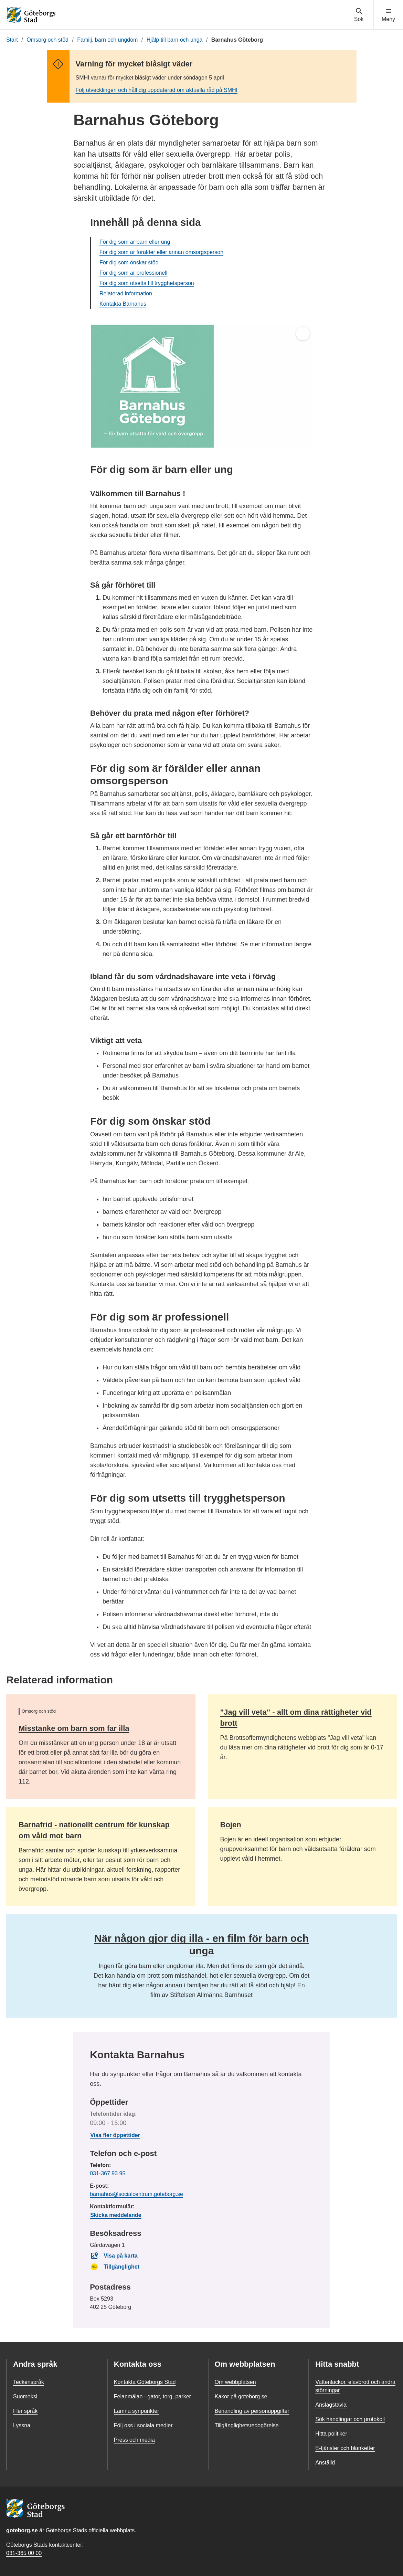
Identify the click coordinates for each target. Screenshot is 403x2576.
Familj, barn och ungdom (107, 40)
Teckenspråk (28, 2382)
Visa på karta (113, 2256)
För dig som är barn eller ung (134, 242)
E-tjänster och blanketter (345, 2448)
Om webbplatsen (235, 2382)
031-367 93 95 (107, 2173)
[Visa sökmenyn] (358, 15)
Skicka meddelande (115, 2215)
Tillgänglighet (114, 2267)
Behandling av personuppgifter (252, 2411)
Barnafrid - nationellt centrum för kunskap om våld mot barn (94, 1830)
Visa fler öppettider (115, 2135)
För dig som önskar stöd (129, 262)
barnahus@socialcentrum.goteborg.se (136, 2194)
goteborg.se (22, 2530)
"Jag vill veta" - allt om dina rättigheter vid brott (296, 1717)
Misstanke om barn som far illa (74, 1728)
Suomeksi (25, 2396)
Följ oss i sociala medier (143, 2425)
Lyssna (21, 2425)
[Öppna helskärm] (303, 333)
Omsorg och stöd (47, 40)
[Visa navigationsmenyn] (388, 15)
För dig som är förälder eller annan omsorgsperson (161, 252)
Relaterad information (125, 293)
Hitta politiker (331, 2434)
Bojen (230, 1824)
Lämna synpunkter (136, 2411)
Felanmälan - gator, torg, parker (152, 2396)
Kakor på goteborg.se (241, 2396)
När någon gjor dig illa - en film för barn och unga (201, 1944)
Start (12, 40)
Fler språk (25, 2411)
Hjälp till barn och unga (175, 40)
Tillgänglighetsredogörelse (247, 2425)
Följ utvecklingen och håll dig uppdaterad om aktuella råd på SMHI (157, 90)
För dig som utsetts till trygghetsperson (146, 283)
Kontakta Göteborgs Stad (145, 2382)
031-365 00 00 (24, 2553)
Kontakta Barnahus (122, 304)
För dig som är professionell (133, 273)
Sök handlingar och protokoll (350, 2419)
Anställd (325, 2462)
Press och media (134, 2440)
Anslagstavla (331, 2405)
